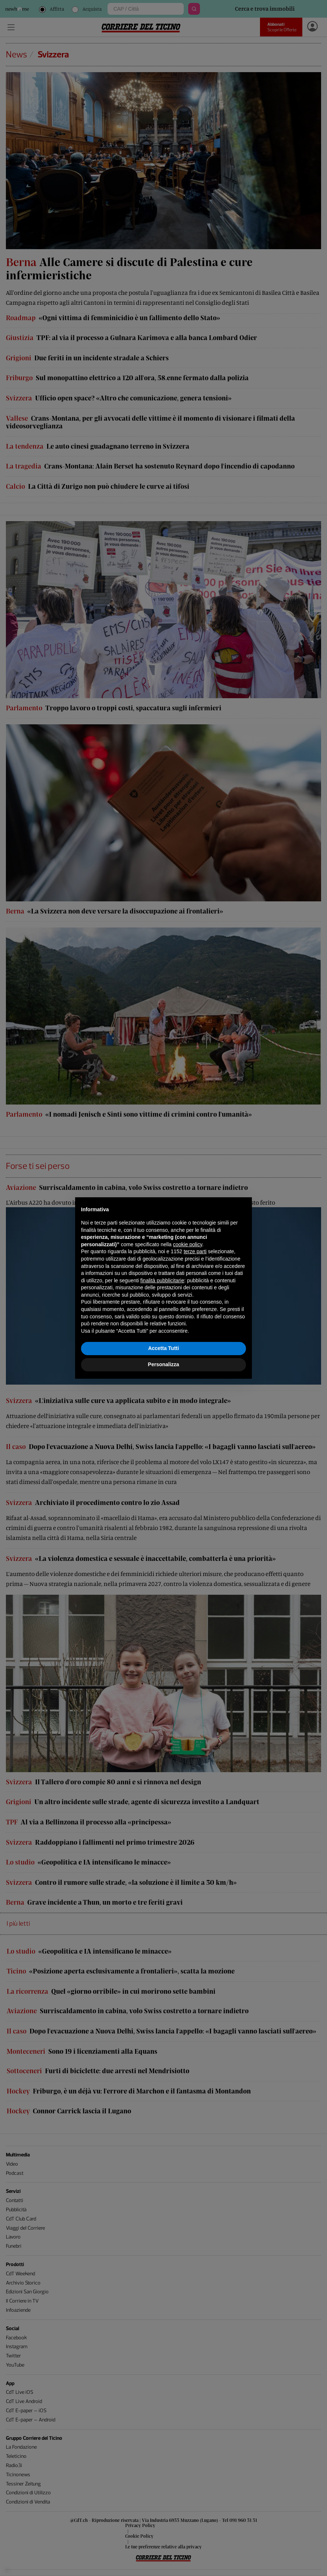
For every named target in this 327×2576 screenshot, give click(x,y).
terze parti (195, 1251)
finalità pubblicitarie (162, 1280)
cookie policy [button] (187, 1244)
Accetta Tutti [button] (163, 1348)
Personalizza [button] (163, 1364)
